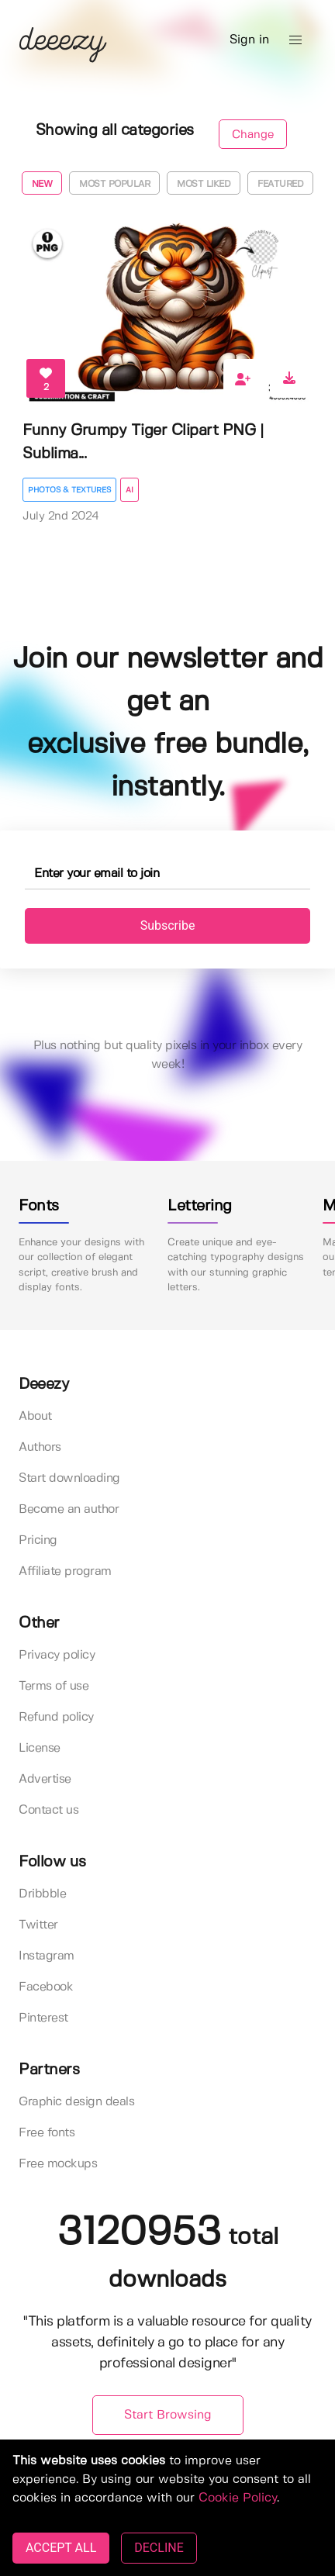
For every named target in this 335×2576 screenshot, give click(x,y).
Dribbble (42, 1894)
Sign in (249, 40)
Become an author (69, 1509)
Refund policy (56, 1717)
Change (253, 134)
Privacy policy (57, 1655)
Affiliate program (65, 1571)
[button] (295, 40)
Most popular (114, 184)
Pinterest (43, 2018)
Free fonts (46, 2133)
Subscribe (167, 925)
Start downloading (69, 1478)
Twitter (38, 1925)
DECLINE (158, 2547)
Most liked (203, 184)
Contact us (48, 1810)
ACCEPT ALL (61, 2547)
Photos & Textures (69, 490)
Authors (40, 1447)
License (39, 1748)
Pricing (38, 1540)
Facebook (46, 1987)
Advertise (45, 1779)
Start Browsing (168, 2415)
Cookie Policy (238, 2498)
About (35, 1416)
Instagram (46, 1956)
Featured (280, 184)
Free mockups (58, 2164)
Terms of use (53, 1686)
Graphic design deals (76, 2102)
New (42, 184)
